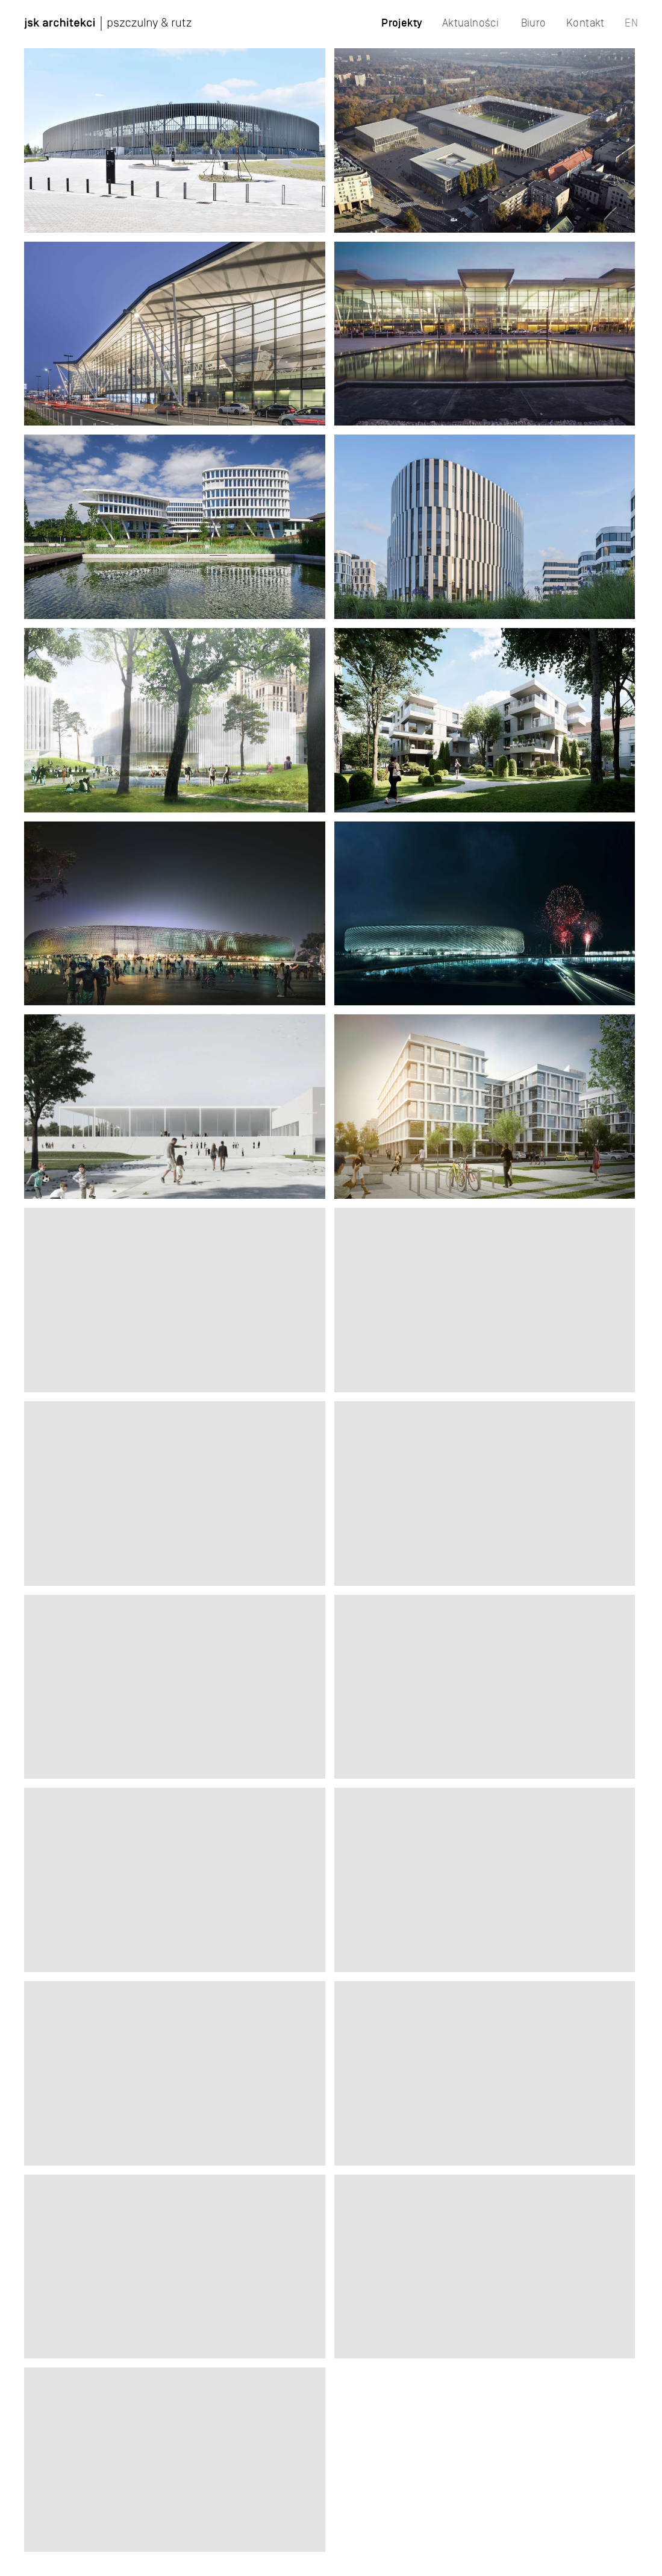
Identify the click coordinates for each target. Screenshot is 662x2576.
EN (631, 22)
